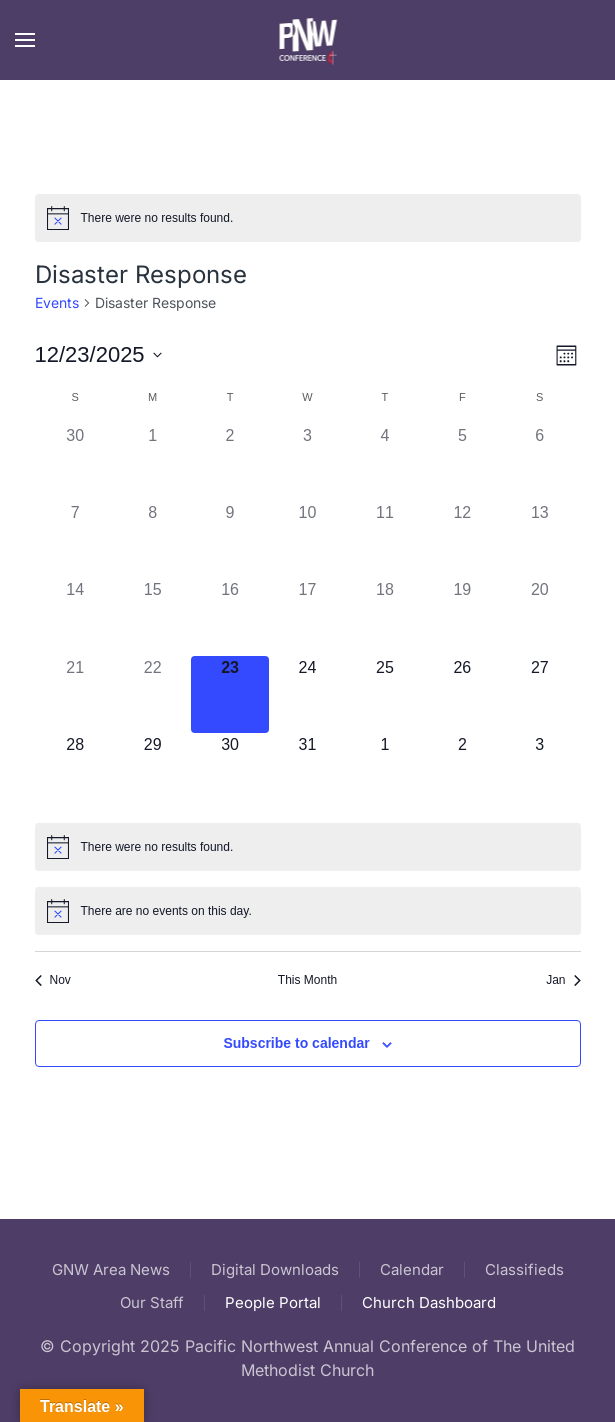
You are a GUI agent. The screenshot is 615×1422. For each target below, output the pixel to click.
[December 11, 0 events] (384, 539)
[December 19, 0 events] (462, 616)
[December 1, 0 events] (152, 462)
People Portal (273, 1302)
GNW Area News (111, 1269)
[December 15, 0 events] (152, 616)
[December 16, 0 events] (229, 616)
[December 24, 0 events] (307, 694)
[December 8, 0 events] (152, 539)
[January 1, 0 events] (384, 771)
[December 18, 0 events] (384, 616)
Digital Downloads (275, 1269)
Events (57, 302)
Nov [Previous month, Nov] (53, 980)
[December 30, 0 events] (229, 771)
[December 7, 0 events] (75, 539)
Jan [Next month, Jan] (563, 980)
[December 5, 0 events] (462, 462)
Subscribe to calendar (296, 1043)
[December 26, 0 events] (462, 694)
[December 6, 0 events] (539, 462)
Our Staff (152, 1302)
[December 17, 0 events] (307, 616)
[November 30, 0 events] (75, 462)
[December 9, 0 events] (229, 539)
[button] (25, 40)
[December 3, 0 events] (307, 462)
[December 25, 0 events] (384, 694)
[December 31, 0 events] (307, 771)
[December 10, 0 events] (307, 539)
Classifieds (524, 1269)
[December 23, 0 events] (229, 694)
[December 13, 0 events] (539, 539)
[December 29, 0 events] (152, 771)
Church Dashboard (429, 1302)
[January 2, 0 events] (462, 771)
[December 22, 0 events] (152, 694)
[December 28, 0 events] (75, 771)
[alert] (308, 218)
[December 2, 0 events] (229, 462)
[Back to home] (307, 40)
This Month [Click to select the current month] (307, 980)
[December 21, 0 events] (75, 694)
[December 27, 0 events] (539, 694)
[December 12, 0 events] (462, 539)
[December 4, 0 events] (384, 462)
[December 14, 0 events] (75, 616)
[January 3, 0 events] (539, 771)
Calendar (412, 1269)
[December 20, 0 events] (539, 616)
